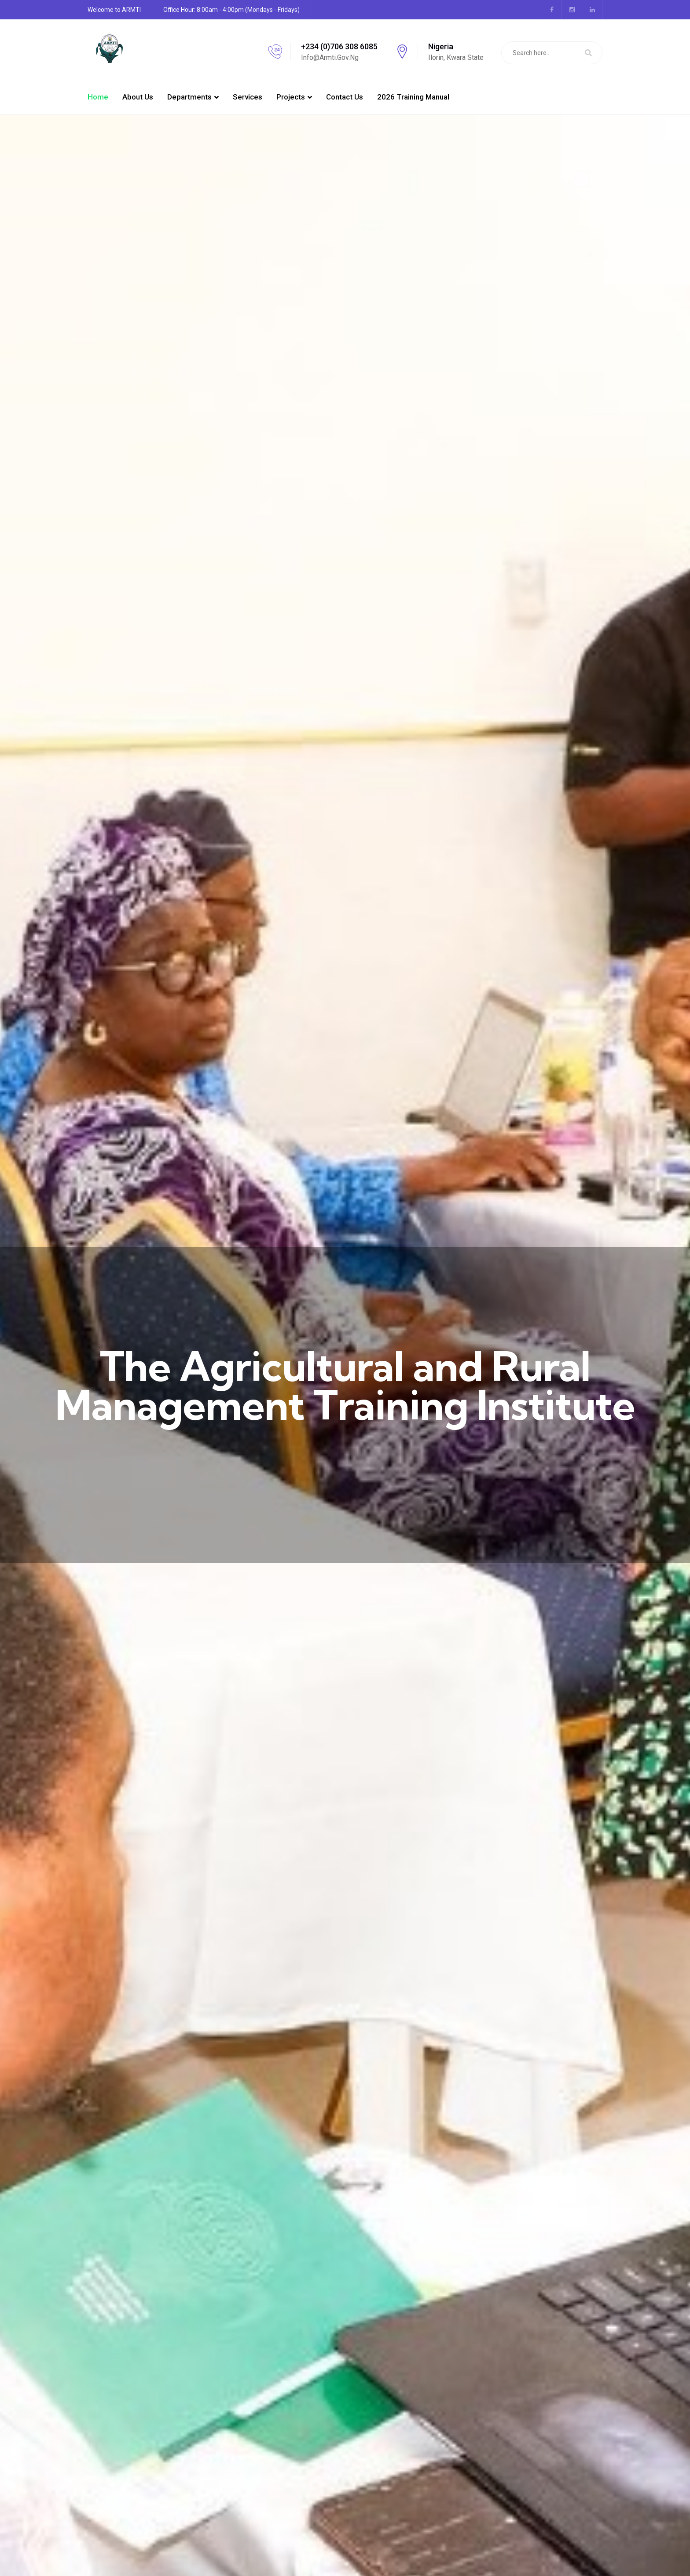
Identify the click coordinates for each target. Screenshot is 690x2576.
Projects (290, 96)
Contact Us (344, 96)
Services (247, 96)
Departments (189, 96)
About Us (137, 96)
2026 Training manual (413, 96)
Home (98, 96)
